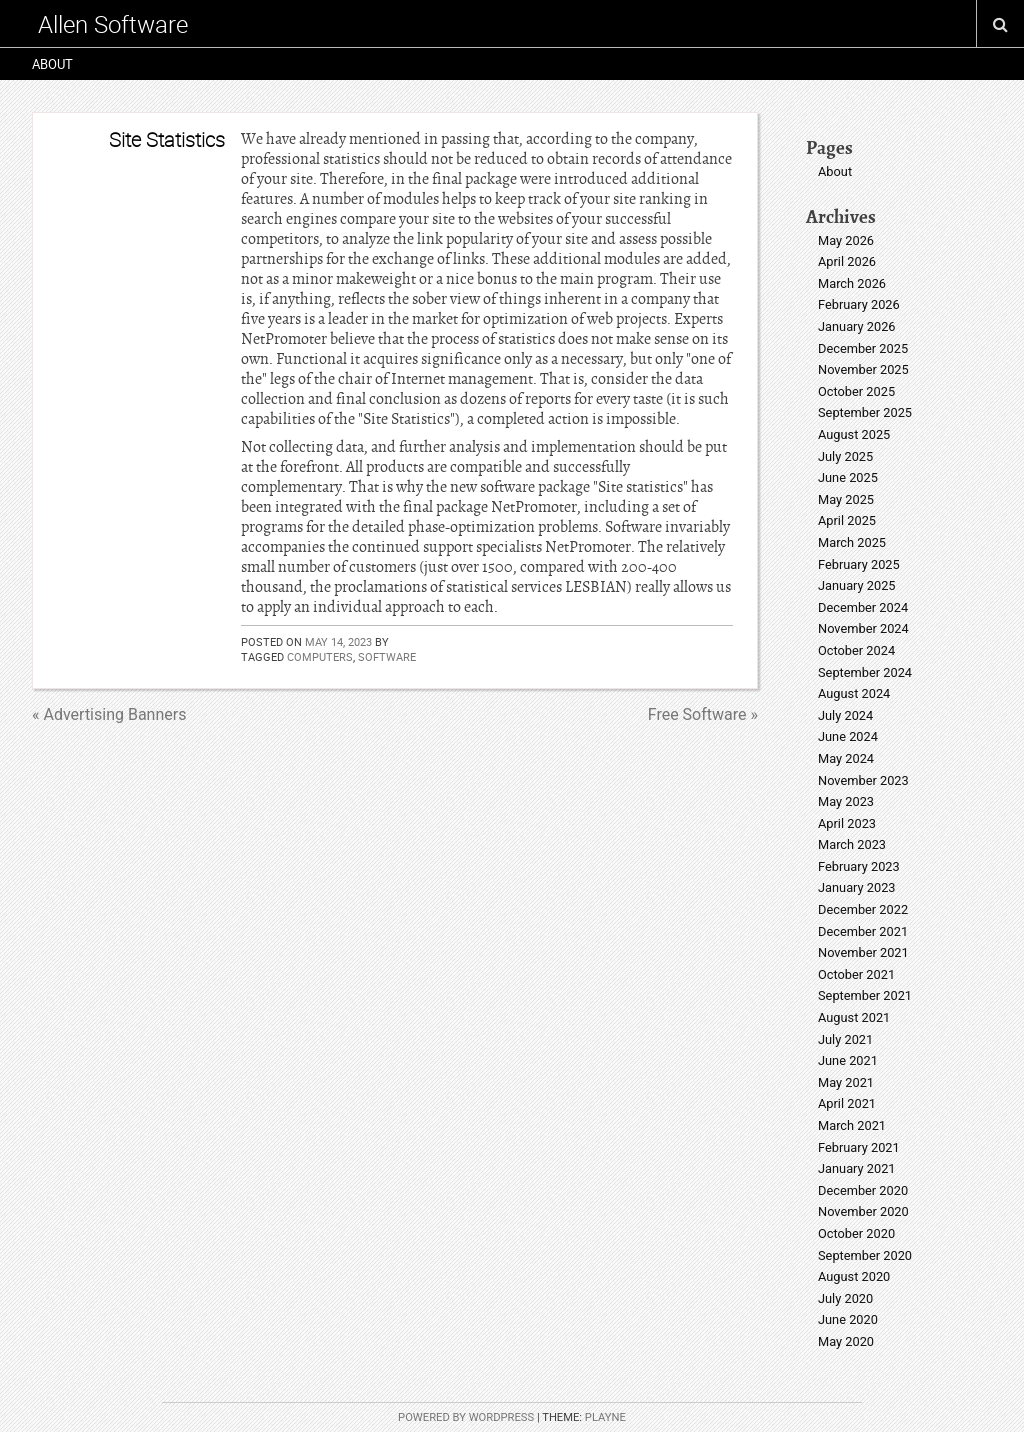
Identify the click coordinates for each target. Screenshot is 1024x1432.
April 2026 (847, 261)
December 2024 (863, 607)
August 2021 (854, 1017)
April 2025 (847, 520)
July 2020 (845, 1298)
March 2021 (852, 1125)
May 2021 (846, 1082)
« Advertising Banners (109, 714)
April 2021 (847, 1103)
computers (320, 656)
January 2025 (857, 585)
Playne (605, 1417)
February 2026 (859, 304)
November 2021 (863, 952)
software (387, 656)
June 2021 (848, 1060)
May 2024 (846, 758)
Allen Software (113, 24)
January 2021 (857, 1168)
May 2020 (846, 1341)
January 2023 (857, 887)
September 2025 (865, 412)
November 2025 (863, 369)
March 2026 (852, 283)
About (52, 64)
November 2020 (863, 1211)
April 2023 (847, 823)
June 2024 (848, 736)
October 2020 (856, 1233)
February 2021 (859, 1147)
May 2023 (846, 801)
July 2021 (845, 1039)
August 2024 (854, 693)
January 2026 (857, 326)
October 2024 (856, 650)
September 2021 (865, 995)
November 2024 (863, 628)
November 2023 (863, 780)
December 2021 (863, 931)
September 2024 (865, 672)
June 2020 (848, 1319)
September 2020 (865, 1255)
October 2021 (856, 974)
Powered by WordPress (466, 1417)
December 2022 (863, 909)
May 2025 (846, 499)
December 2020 (863, 1190)
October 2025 (856, 391)
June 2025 (848, 477)
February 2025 (859, 564)
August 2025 (854, 434)
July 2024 (845, 715)
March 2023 (852, 844)
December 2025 (863, 348)
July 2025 (845, 456)
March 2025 (852, 542)
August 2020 (854, 1276)
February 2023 (859, 866)
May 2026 (846, 240)
